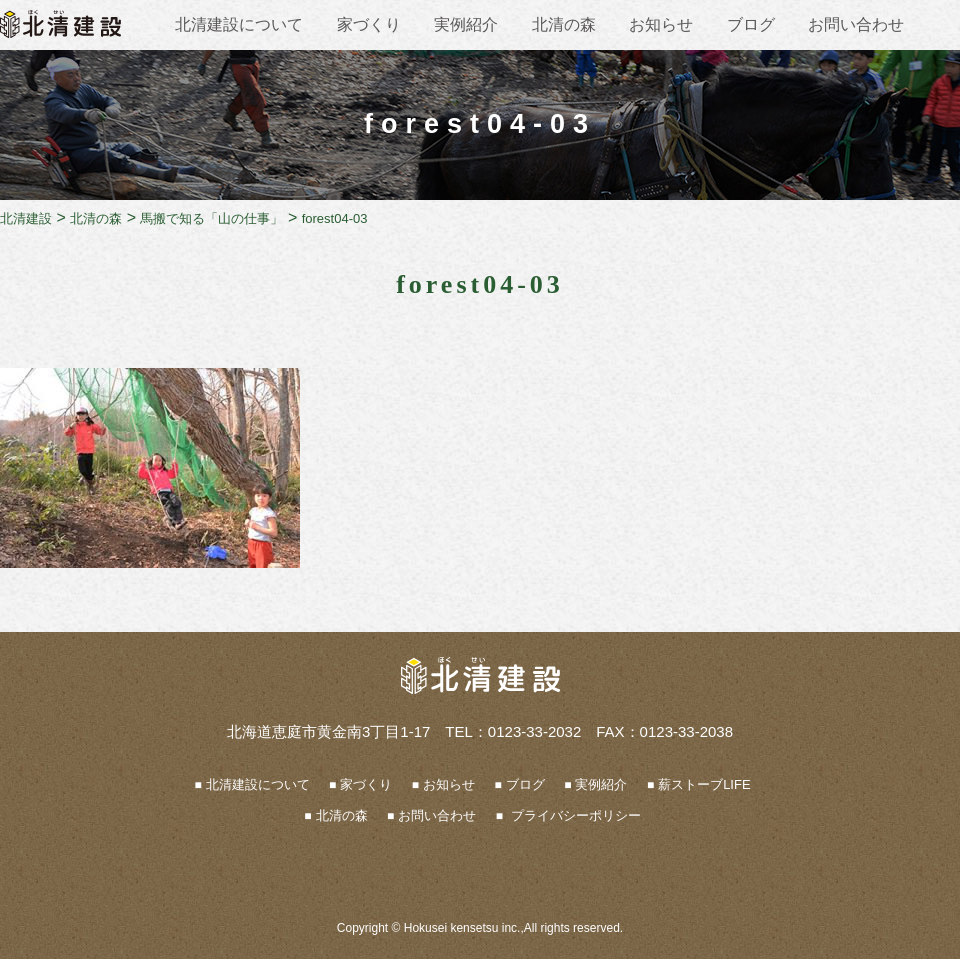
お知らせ (661, 24)
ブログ (751, 24)
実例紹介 (466, 24)
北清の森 (564, 24)
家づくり (369, 24)
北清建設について (239, 24)
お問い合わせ (856, 24)
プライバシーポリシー (574, 815)
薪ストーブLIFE (704, 784)
